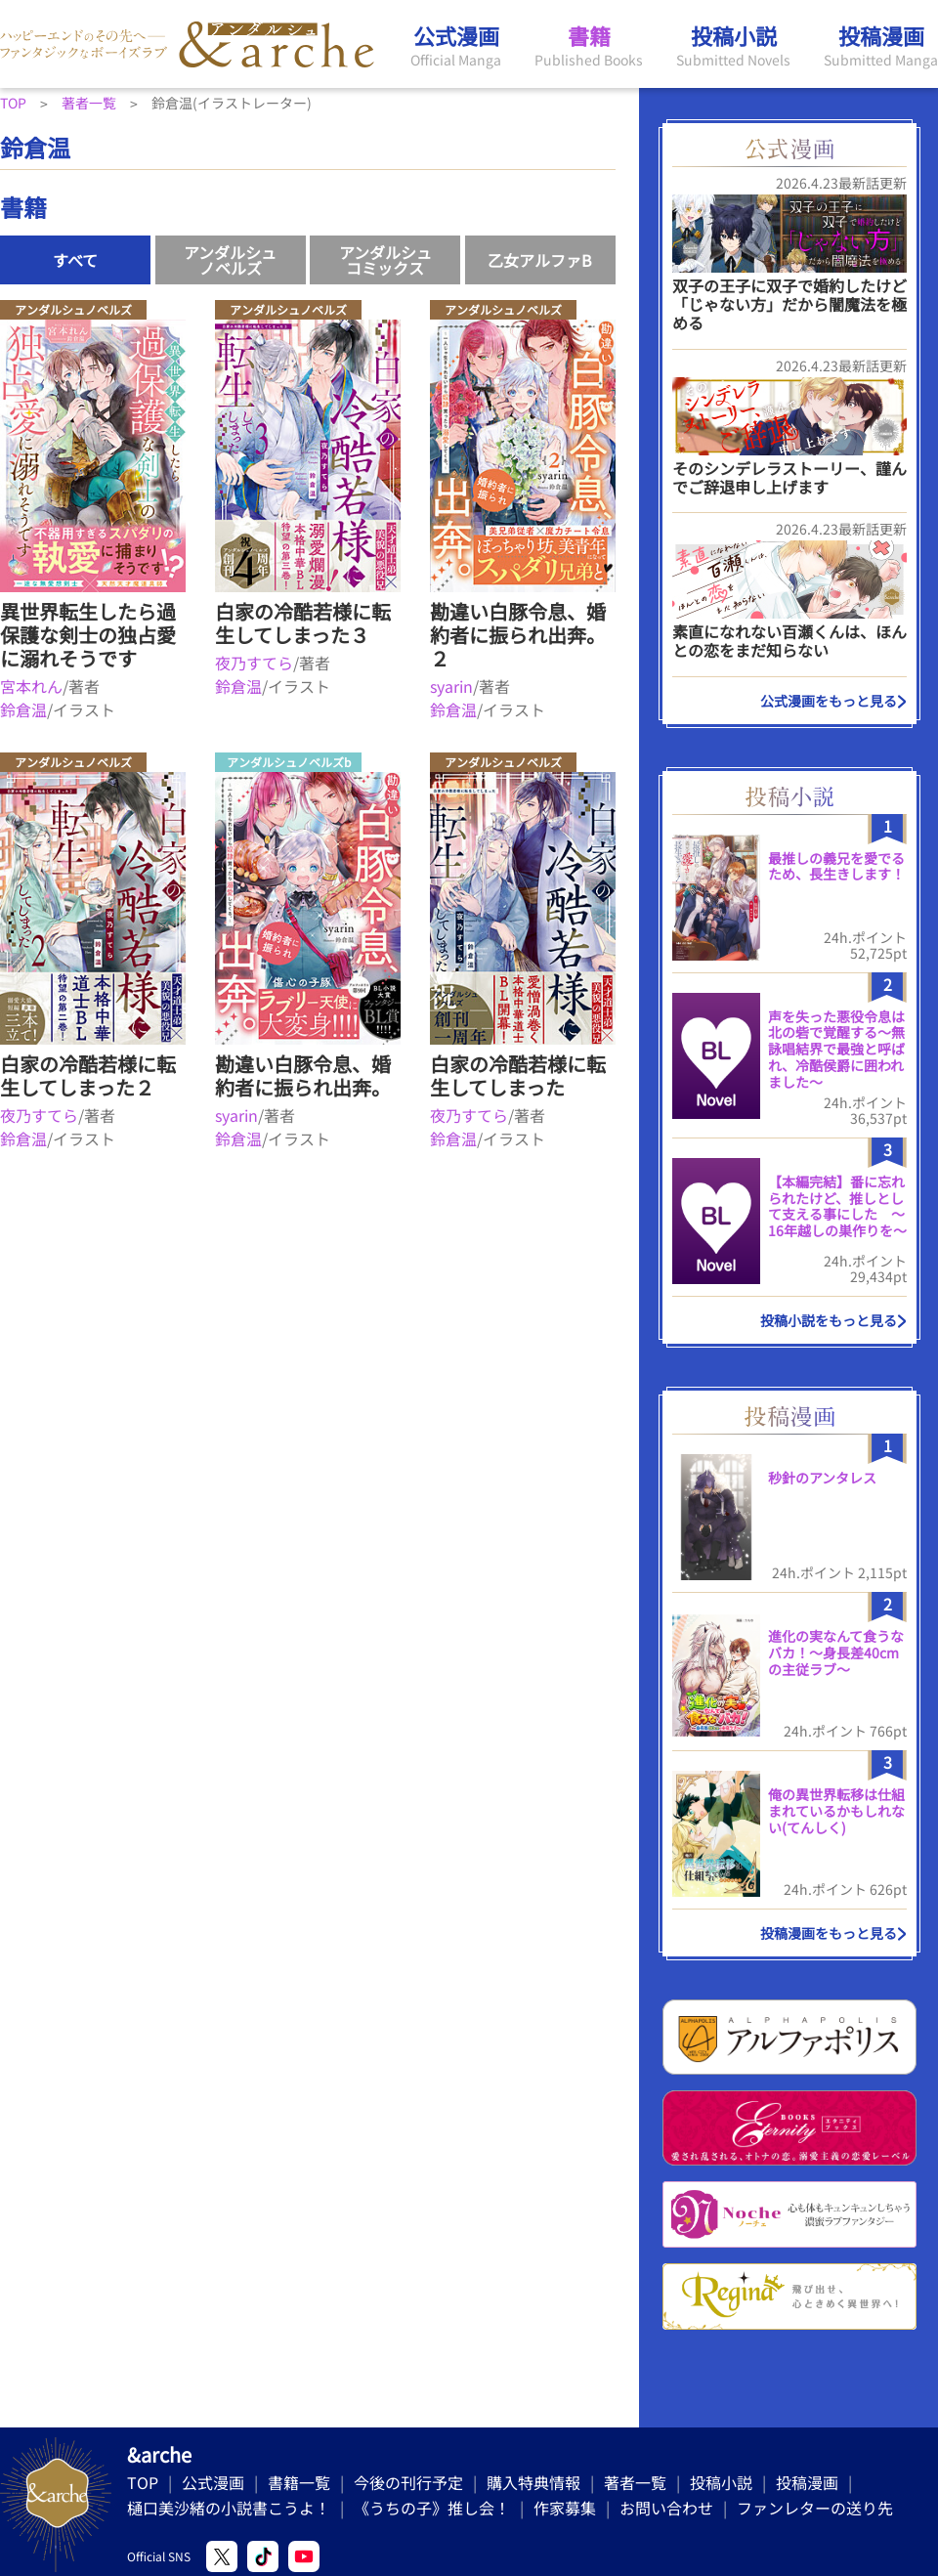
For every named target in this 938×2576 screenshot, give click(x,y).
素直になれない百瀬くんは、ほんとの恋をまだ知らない (789, 641)
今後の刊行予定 (408, 2482)
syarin (451, 686)
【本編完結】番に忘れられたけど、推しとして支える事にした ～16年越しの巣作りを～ (837, 1206)
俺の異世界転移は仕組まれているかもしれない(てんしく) (836, 1810)
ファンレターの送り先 (815, 2507)
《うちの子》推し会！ (432, 2507)
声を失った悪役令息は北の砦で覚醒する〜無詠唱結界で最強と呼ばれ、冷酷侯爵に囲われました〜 (836, 1049)
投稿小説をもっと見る (828, 1320)
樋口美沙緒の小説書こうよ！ (228, 2507)
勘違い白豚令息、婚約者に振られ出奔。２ (518, 634)
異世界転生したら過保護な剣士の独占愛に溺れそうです (88, 634)
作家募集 (564, 2507)
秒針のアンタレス (822, 1477)
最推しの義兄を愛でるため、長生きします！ (836, 866)
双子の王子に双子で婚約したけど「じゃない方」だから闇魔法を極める (789, 304)
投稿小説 (721, 2482)
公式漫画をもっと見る (828, 700)
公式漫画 (213, 2482)
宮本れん (31, 686)
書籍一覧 (299, 2482)
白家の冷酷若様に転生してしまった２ (88, 1075)
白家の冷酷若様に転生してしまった (518, 1075)
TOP (142, 2482)
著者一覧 (635, 2482)
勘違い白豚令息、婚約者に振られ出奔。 (303, 1075)
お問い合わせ (666, 2507)
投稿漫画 (807, 2482)
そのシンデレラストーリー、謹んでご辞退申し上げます (789, 477)
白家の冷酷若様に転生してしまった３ (303, 623)
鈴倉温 (23, 709)
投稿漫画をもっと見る (828, 1933)
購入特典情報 (533, 2482)
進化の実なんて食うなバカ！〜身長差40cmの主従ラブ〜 (836, 1652)
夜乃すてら (254, 662)
